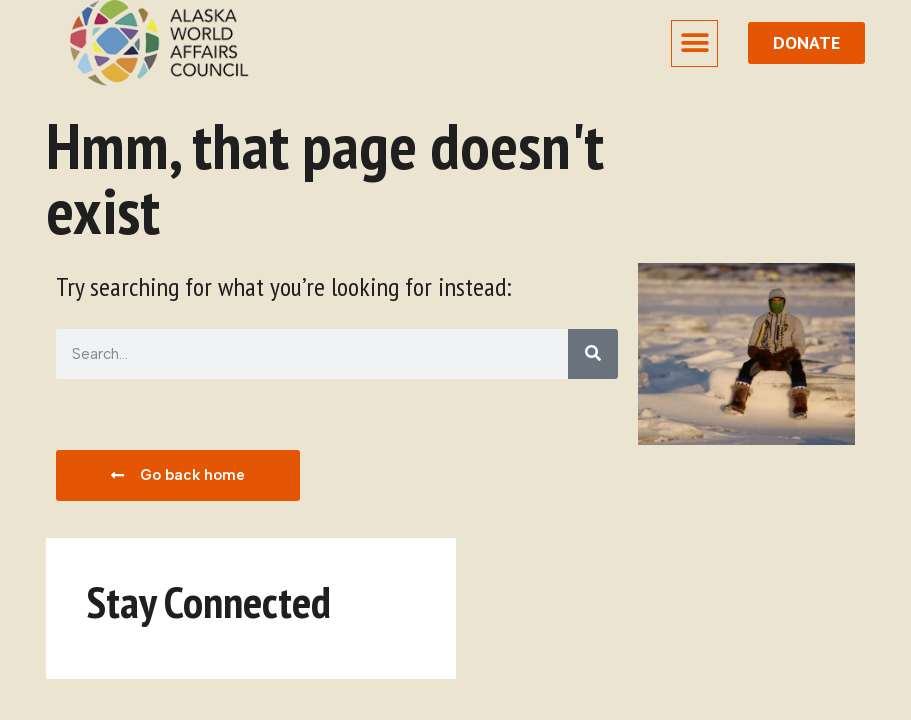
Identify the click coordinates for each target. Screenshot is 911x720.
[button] (694, 43)
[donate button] (806, 43)
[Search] (593, 354)
